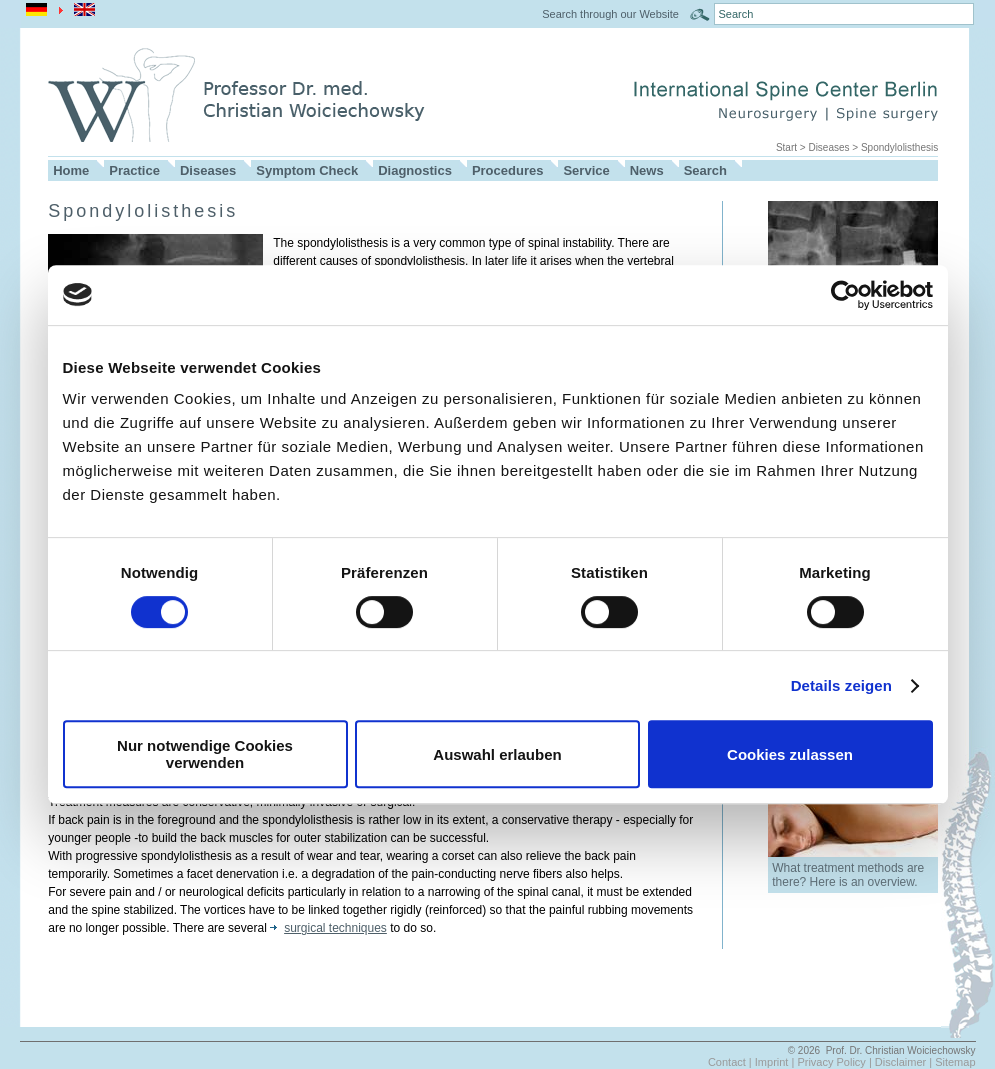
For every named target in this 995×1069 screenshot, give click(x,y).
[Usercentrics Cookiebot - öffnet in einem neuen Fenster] (845, 295)
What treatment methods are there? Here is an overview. (848, 875)
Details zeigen (841, 685)
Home (71, 170)
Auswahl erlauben (497, 754)
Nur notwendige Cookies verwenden (205, 754)
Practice (134, 170)
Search (705, 170)
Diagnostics (415, 170)
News (647, 170)
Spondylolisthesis (899, 147)
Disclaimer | (905, 1062)
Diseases (828, 147)
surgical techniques (328, 928)
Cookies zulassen (790, 754)
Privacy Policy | (835, 1062)
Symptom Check (307, 170)
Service (586, 170)
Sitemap (955, 1062)
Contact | (731, 1062)
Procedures (508, 170)
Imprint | (776, 1062)
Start (786, 147)
